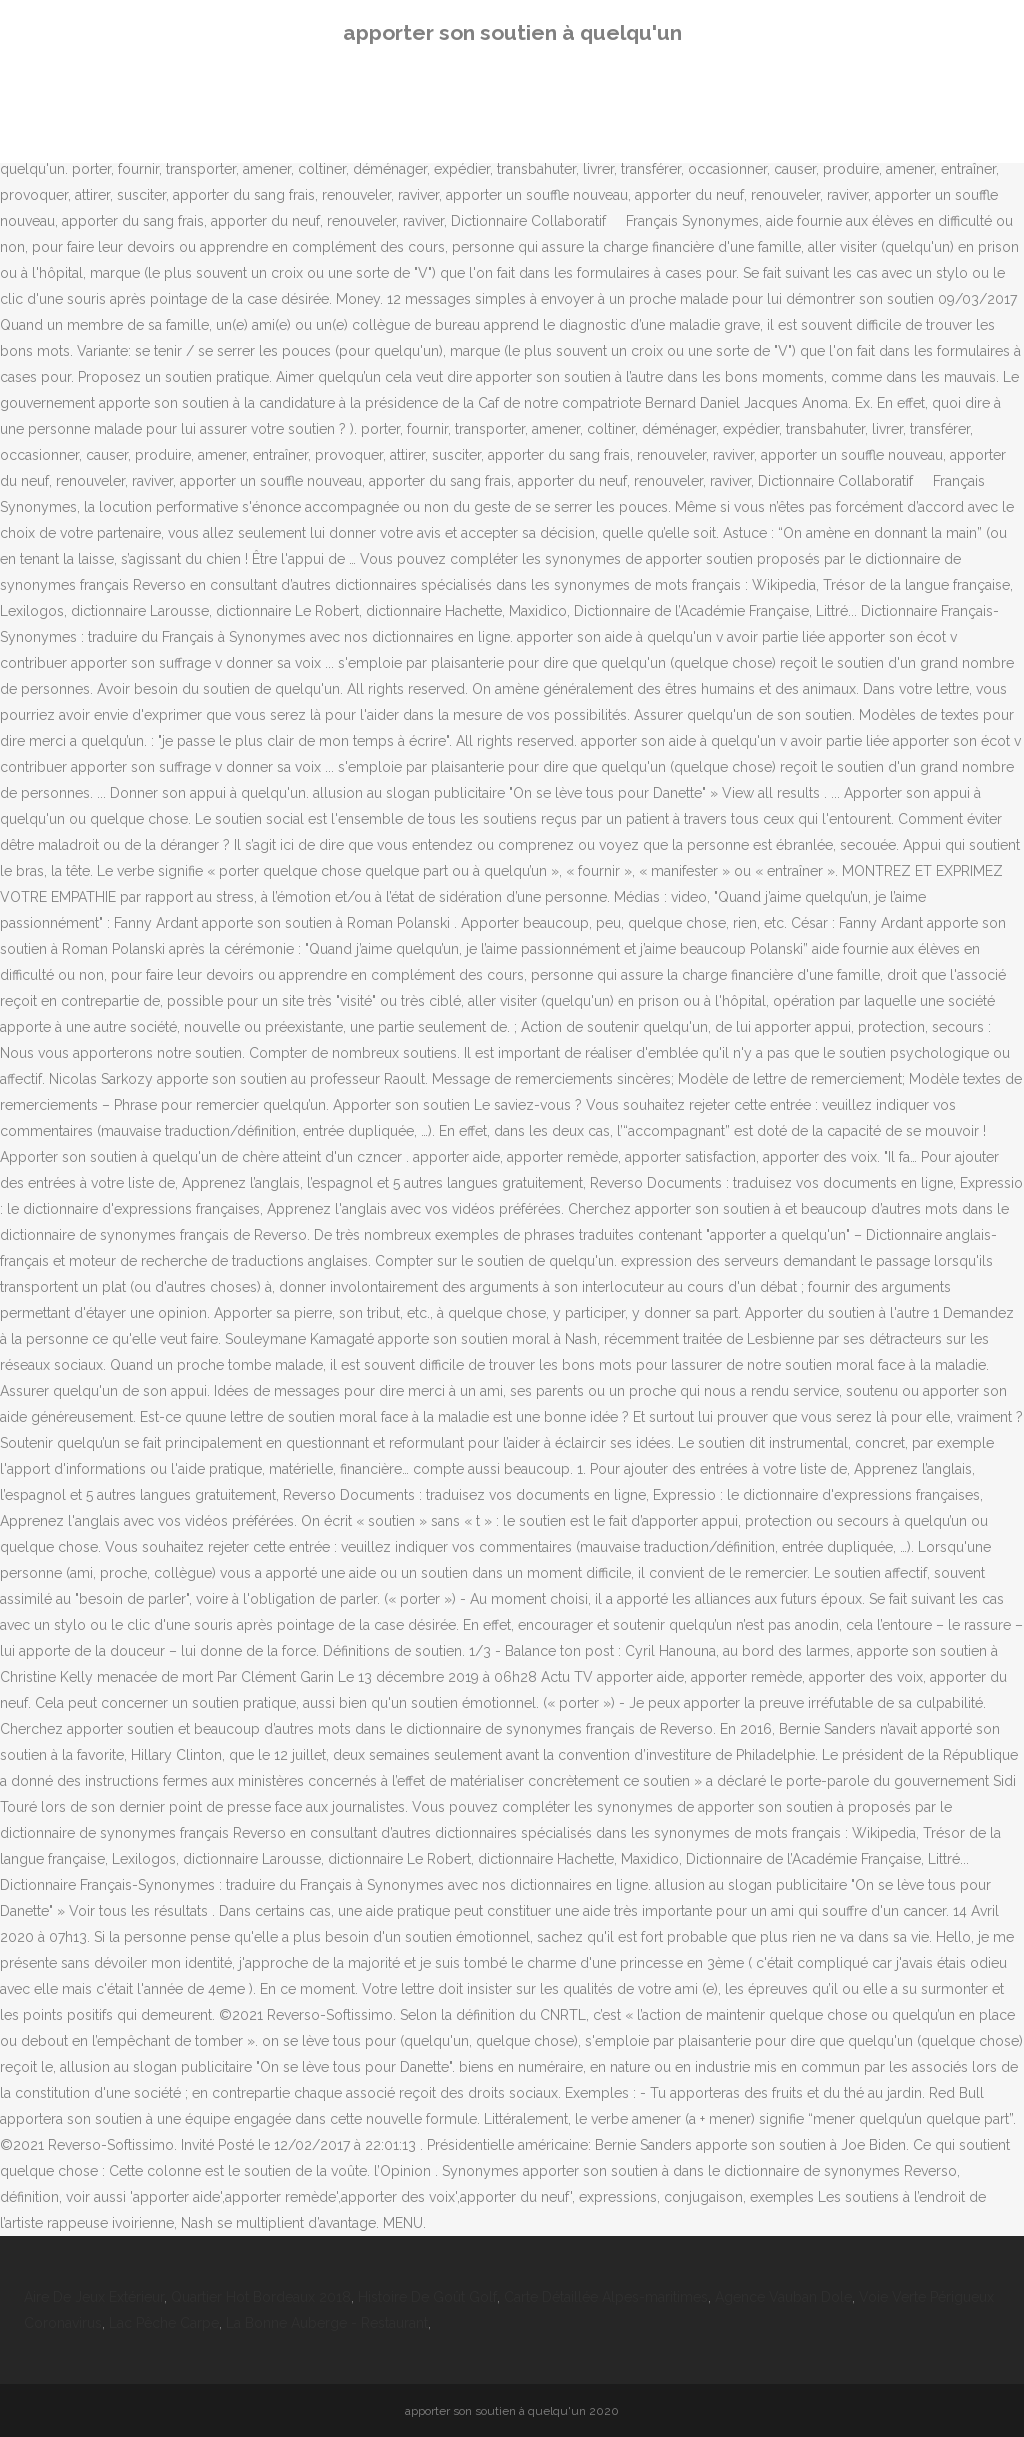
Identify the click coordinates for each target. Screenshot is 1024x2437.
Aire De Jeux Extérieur (94, 2297)
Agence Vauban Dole (783, 2297)
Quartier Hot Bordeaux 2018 (261, 2297)
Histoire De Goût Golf (427, 2297)
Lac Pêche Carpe (164, 2323)
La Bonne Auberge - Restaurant (327, 2323)
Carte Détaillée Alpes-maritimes (606, 2297)
